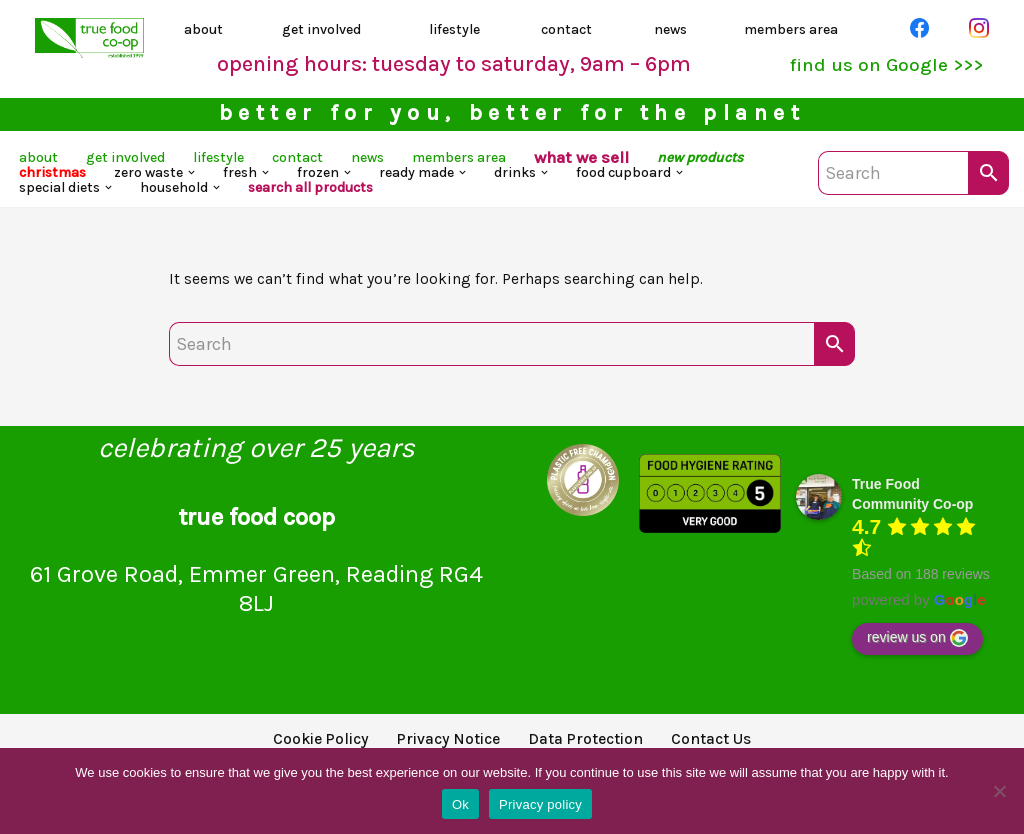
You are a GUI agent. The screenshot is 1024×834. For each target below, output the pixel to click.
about (206, 31)
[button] (346, 182)
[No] (999, 791)
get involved (325, 31)
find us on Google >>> (878, 67)
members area (795, 31)
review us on (917, 651)
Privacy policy (540, 804)
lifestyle (457, 31)
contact (570, 31)
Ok (460, 804)
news (670, 31)
